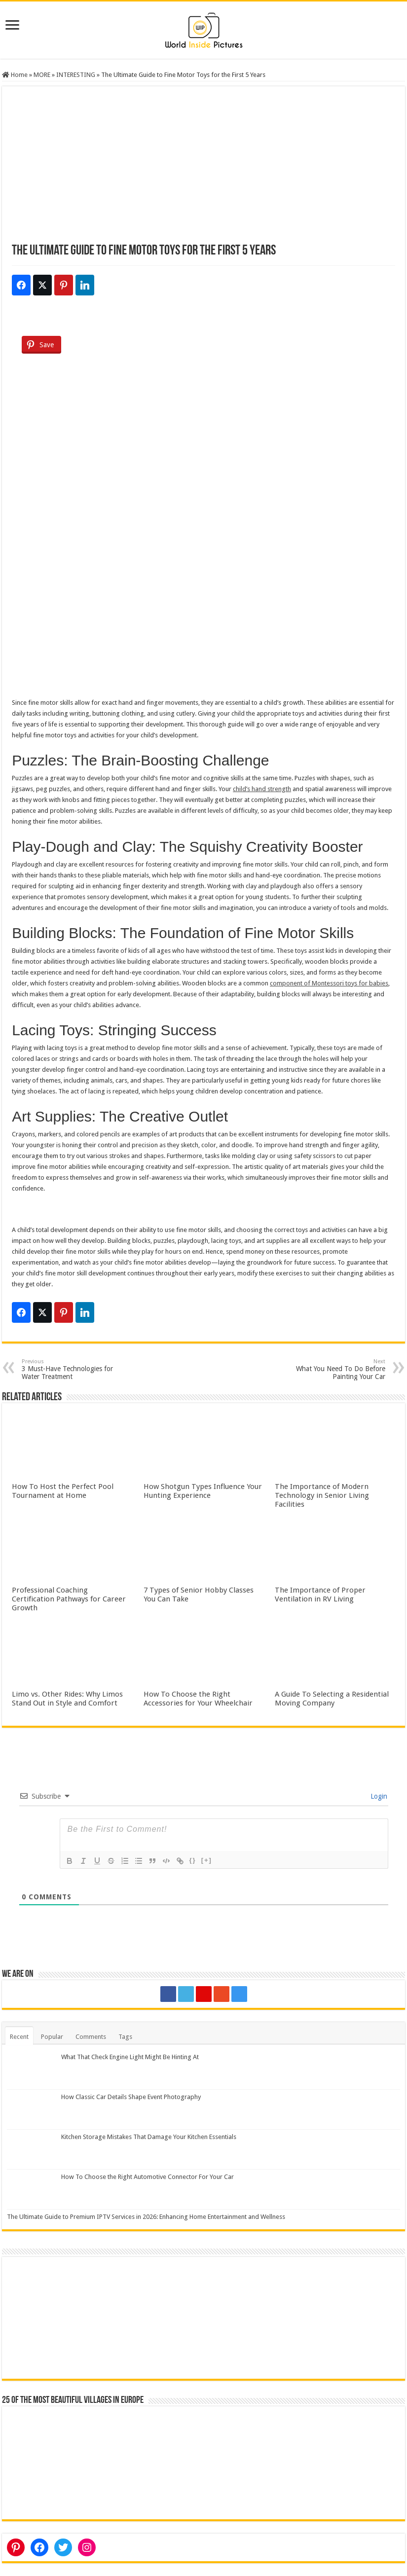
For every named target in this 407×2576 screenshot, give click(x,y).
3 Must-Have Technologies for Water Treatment (72, 1369)
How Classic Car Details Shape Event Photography (131, 2097)
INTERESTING (75, 74)
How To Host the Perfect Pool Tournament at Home (62, 1491)
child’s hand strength (262, 789)
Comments (90, 2036)
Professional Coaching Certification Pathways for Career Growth (69, 1599)
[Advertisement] (203, 170)
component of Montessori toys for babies (329, 983)
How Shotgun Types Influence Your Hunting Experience (203, 1491)
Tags (125, 2036)
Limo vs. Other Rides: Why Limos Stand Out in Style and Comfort (67, 1698)
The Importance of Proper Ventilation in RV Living (320, 1594)
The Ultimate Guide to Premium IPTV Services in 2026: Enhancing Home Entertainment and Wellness (146, 2216)
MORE (42, 74)
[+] (206, 1860)
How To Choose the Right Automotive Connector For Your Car (147, 2176)
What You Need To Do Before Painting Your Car (334, 1369)
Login (378, 1796)
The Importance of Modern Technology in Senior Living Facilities (322, 1495)
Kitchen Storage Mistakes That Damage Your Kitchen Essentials (148, 2137)
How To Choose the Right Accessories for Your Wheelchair (198, 1698)
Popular (52, 2036)
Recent (19, 2036)
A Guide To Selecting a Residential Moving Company (332, 1698)
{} (192, 1860)
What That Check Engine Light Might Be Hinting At (130, 2057)
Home (15, 74)
